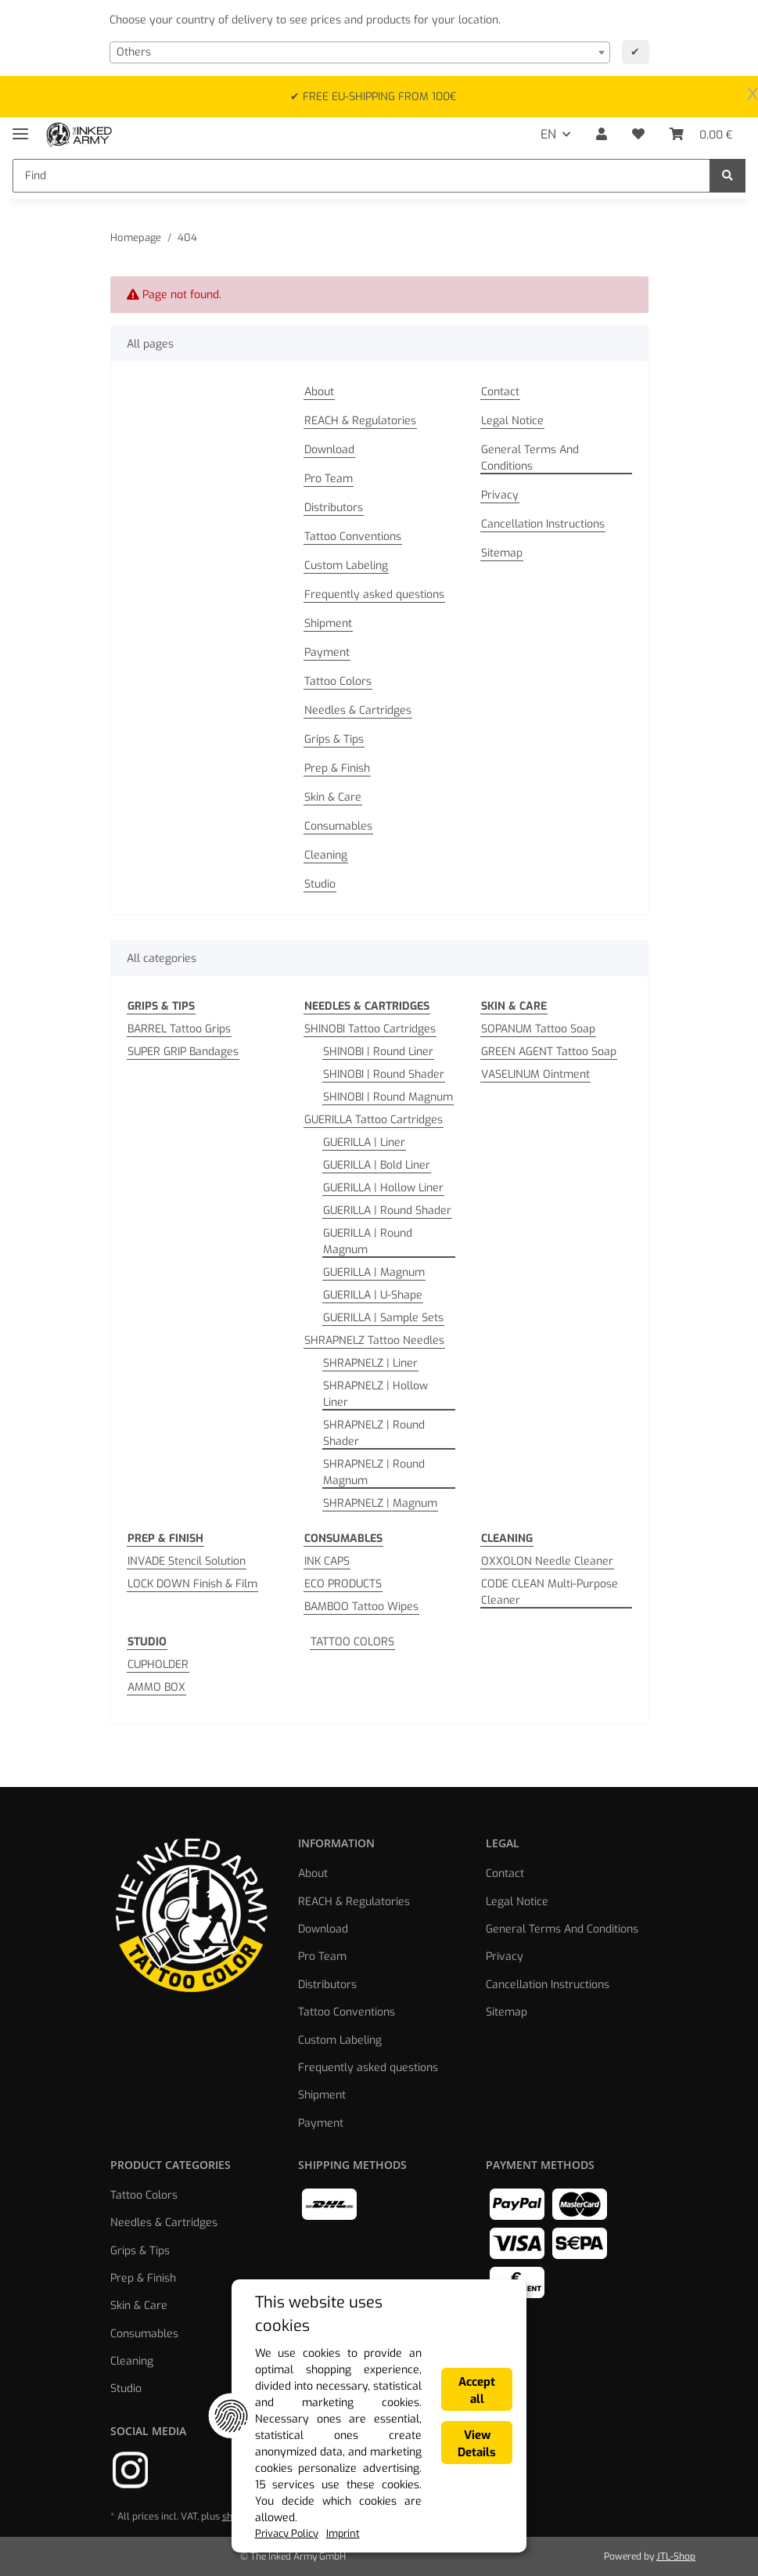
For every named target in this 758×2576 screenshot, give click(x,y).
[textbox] (359, 52)
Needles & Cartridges (357, 710)
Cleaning (325, 855)
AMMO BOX (156, 1687)
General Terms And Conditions (530, 458)
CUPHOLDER (158, 1664)
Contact (500, 391)
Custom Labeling (346, 565)
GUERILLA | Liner (364, 1142)
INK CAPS (327, 1561)
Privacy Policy (134, 2532)
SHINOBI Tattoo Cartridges (370, 1028)
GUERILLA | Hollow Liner (383, 1187)
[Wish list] (638, 134)
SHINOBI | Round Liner (378, 1051)
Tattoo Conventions (352, 536)
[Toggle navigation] (20, 127)
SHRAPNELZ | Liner (370, 1363)
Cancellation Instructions (543, 524)
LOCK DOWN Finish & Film (192, 1583)
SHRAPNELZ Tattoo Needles (374, 1340)
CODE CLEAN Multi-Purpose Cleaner (549, 1592)
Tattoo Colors (338, 681)
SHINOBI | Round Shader (383, 1074)
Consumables (338, 826)
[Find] (361, 176)
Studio (320, 884)
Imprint (196, 2532)
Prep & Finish (337, 768)
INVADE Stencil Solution (187, 1561)
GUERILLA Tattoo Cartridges (373, 1119)
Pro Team (328, 478)
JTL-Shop (675, 2556)
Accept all (586, 2451)
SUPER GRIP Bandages (183, 1051)
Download (329, 449)
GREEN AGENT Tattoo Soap (548, 1051)
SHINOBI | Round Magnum (388, 1097)
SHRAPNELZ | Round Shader (374, 1433)
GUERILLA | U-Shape (372, 1295)
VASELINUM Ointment (535, 1074)
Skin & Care (332, 797)
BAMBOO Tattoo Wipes (361, 1606)
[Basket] (701, 134)
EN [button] (548, 134)
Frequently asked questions (374, 594)
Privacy (500, 495)
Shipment (328, 623)
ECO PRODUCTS (343, 1583)
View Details (585, 2501)
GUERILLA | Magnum (374, 1272)
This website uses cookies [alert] (192, 2423)
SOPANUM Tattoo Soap (538, 1028)
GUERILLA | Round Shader (387, 1210)
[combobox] (360, 52)
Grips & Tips (334, 739)
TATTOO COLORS (352, 1641)
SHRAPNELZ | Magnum (380, 1503)
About (319, 391)
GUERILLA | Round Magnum (367, 1241)
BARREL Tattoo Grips (179, 1028)
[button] (602, 134)
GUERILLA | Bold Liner (376, 1165)
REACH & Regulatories (360, 420)
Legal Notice (512, 420)
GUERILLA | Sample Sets (383, 1317)
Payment (327, 652)
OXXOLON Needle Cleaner (547, 1561)
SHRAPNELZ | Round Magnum (374, 1472)
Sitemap (502, 553)
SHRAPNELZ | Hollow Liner (375, 1394)
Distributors (333, 507)
